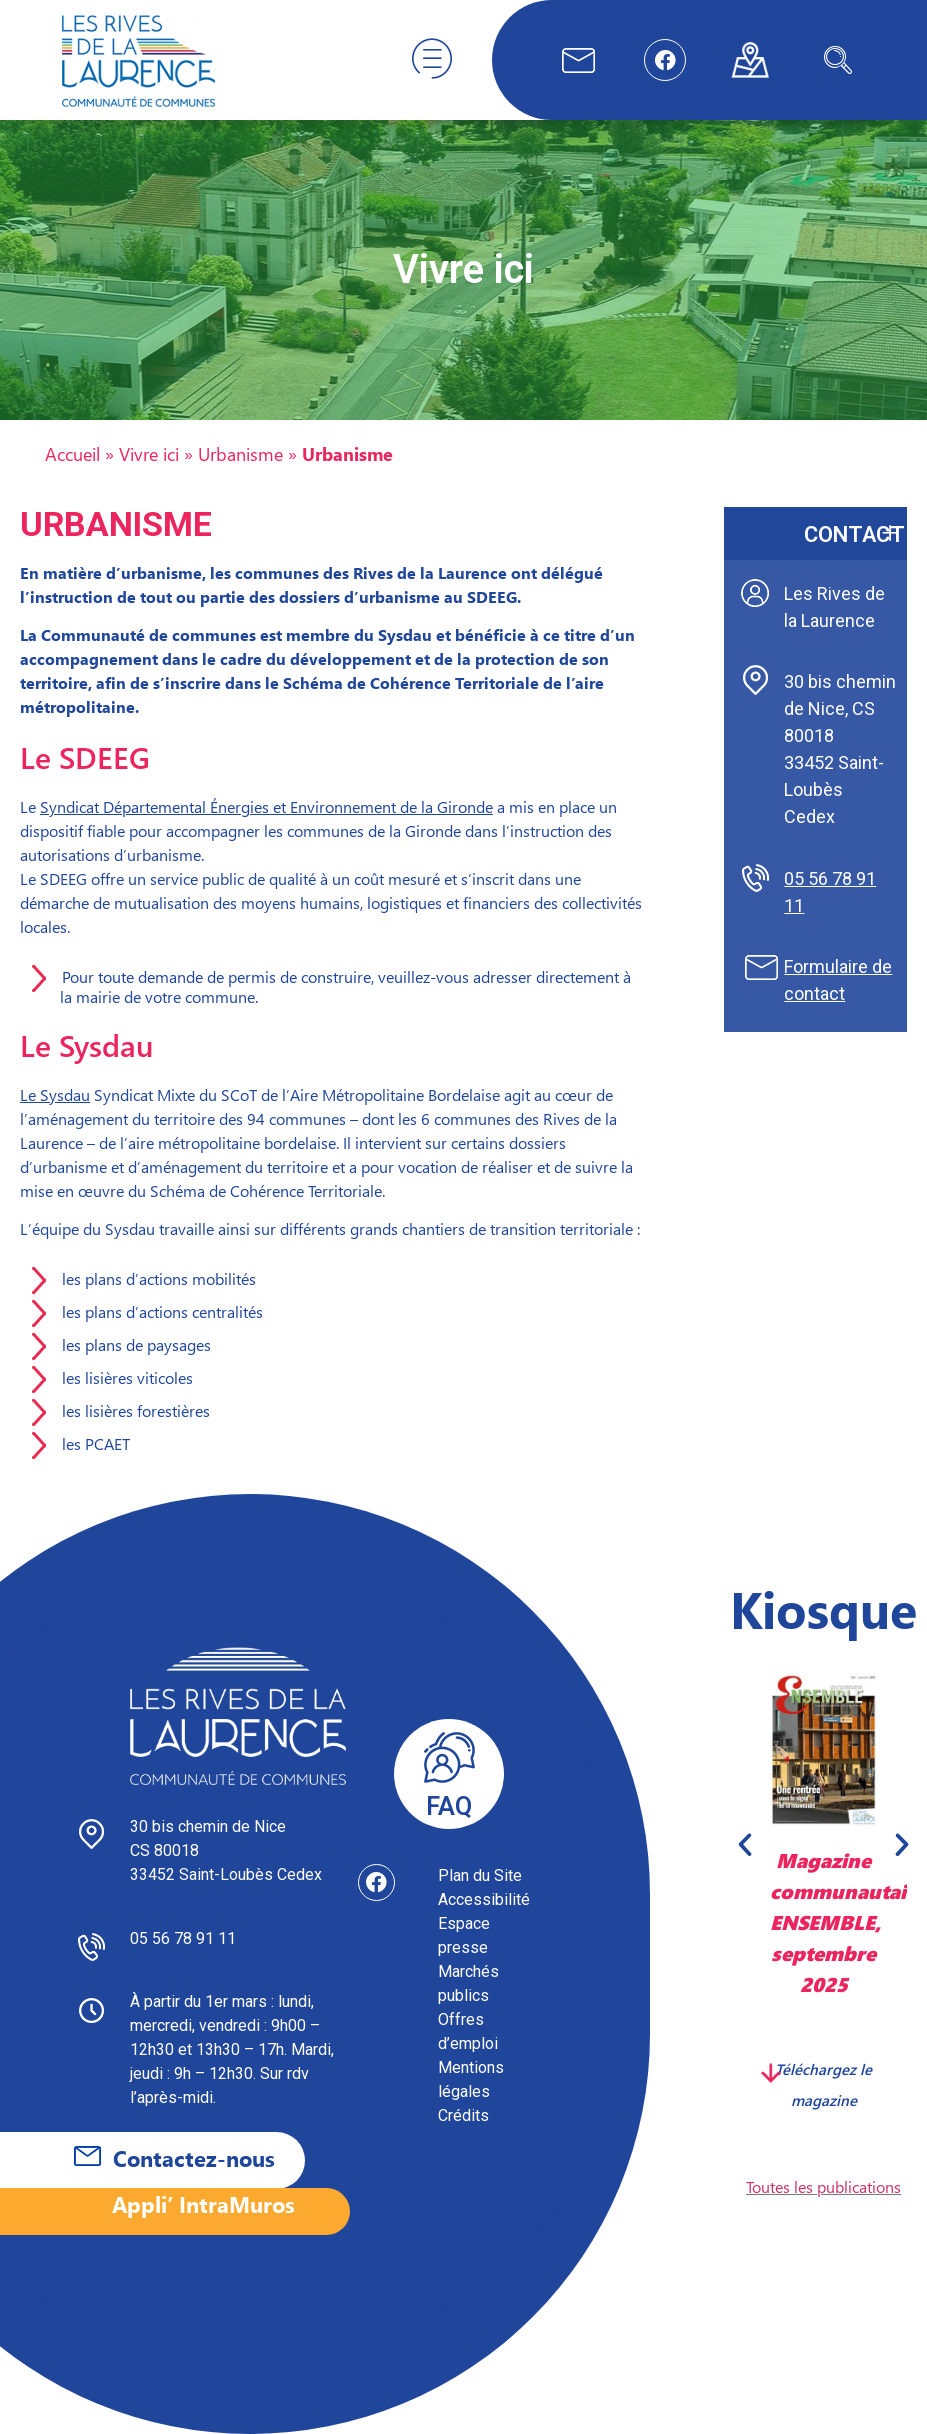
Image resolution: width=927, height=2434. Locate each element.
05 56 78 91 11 (183, 1938)
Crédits (463, 2115)
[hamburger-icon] (432, 60)
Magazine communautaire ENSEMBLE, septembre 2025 (848, 1920)
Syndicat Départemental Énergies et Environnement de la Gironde (266, 806)
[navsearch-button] (838, 60)
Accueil (72, 453)
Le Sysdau (55, 1094)
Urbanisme (240, 453)
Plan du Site (480, 1875)
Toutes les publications (823, 2186)
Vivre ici (149, 453)
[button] (745, 1845)
